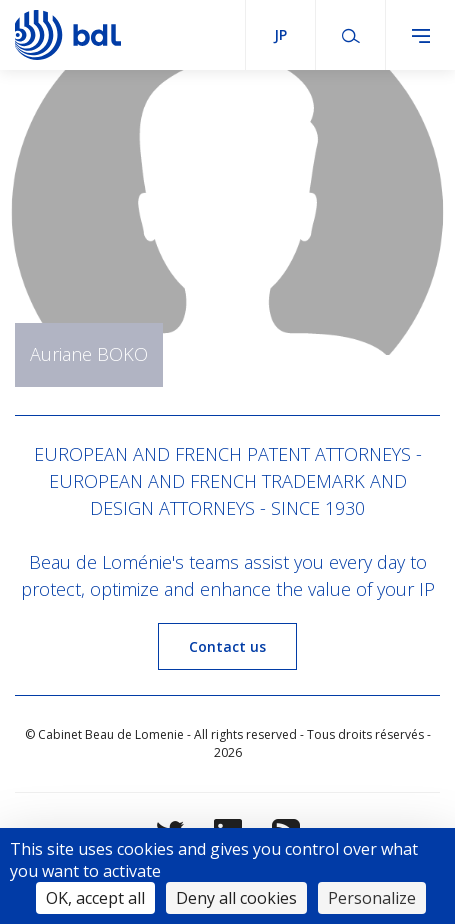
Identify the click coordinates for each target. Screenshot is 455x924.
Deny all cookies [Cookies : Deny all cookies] (236, 898)
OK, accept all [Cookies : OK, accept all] (95, 898)
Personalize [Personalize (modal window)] (372, 898)
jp (280, 34)
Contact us (227, 646)
